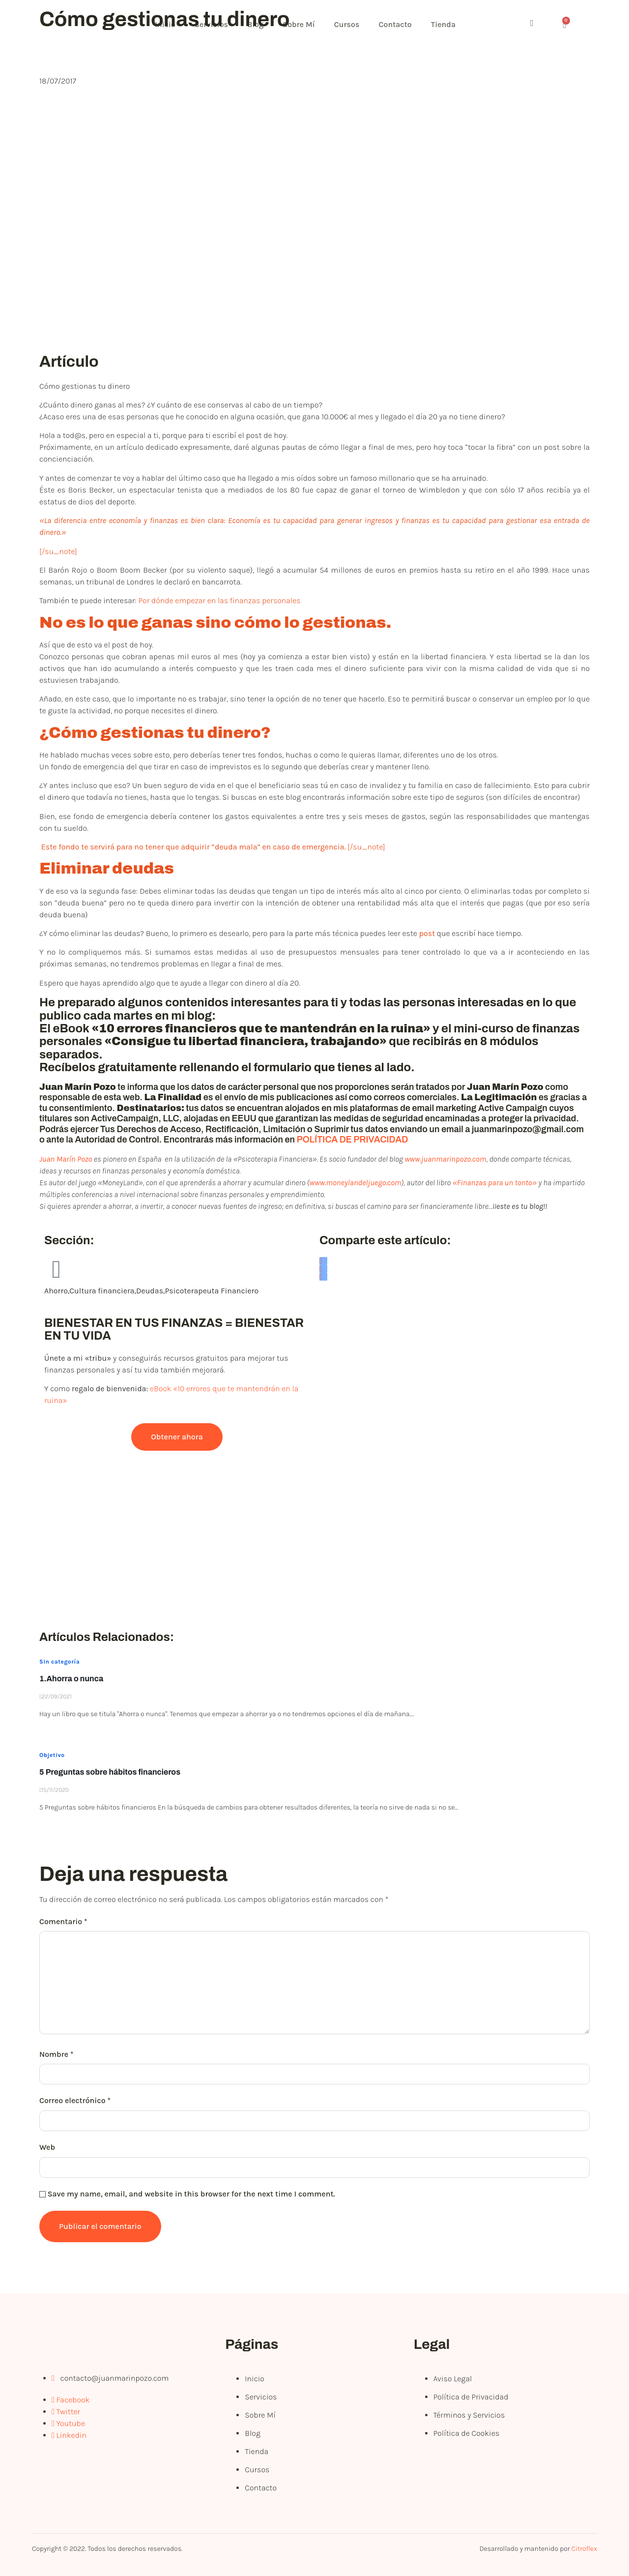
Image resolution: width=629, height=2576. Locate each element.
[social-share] (323, 1261)
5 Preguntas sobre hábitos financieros (109, 1772)
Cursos (349, 24)
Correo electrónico (75, 2100)
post (427, 933)
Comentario (63, 1921)
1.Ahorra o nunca (71, 1678)
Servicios (212, 24)
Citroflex (584, 2549)
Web (47, 2147)
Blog (257, 24)
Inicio (165, 24)
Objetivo (51, 1755)
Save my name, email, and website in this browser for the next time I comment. (191, 2193)
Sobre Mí (300, 24)
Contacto (397, 24)
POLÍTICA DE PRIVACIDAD (352, 1139)
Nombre (56, 2054)
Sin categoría (59, 1661)
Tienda (445, 24)
